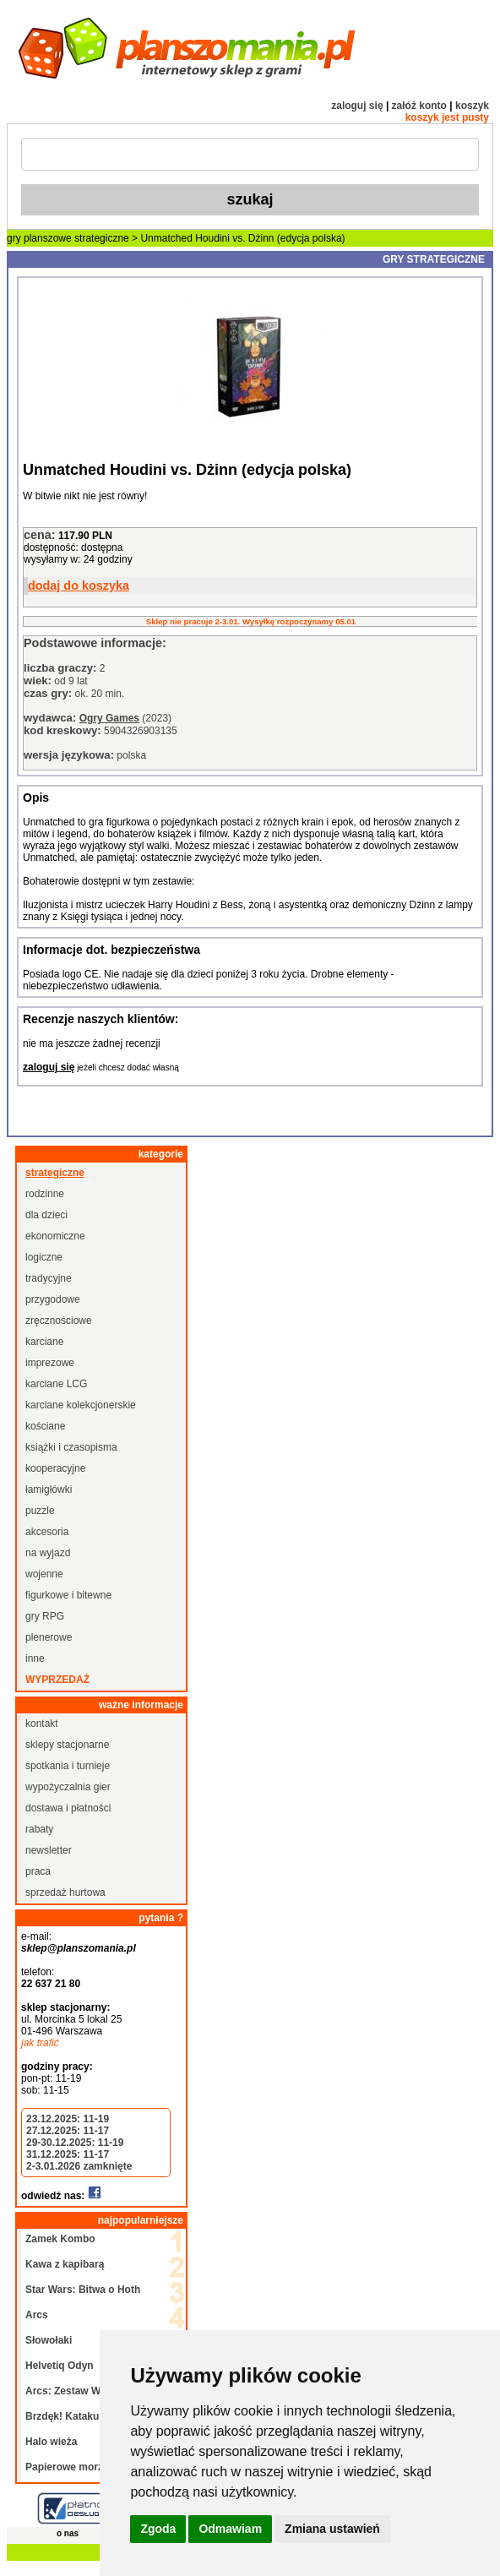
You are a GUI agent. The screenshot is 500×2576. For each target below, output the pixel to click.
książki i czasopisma (71, 1447)
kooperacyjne (55, 1468)
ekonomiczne (55, 1236)
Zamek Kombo (60, 2239)
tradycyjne (48, 1278)
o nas (68, 2533)
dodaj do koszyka (78, 585)
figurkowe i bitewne (68, 1595)
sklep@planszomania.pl (78, 1948)
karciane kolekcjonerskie (80, 1405)
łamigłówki (48, 1489)
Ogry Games (109, 718)
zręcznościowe (58, 1320)
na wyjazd (47, 1553)
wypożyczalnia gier (68, 1787)
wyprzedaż (57, 1680)
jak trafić (40, 2043)
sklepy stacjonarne (67, 1745)
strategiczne (101, 238)
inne (35, 1658)
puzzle (40, 1511)
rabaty (39, 1829)
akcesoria (46, 1532)
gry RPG (44, 1616)
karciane (44, 1342)
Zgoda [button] (158, 2528)
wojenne (44, 1574)
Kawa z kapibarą (64, 2264)
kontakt (41, 1723)
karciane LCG (56, 1384)
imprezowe (49, 1363)
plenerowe (48, 1637)
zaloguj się (357, 106)
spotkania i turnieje (67, 1766)
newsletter (48, 1850)
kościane (45, 1426)
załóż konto (419, 106)
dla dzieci (46, 1215)
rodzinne (44, 1194)
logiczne (43, 1257)
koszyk (472, 106)
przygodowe (52, 1299)
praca (38, 1871)
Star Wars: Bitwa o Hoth (82, 2290)
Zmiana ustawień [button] (332, 2528)
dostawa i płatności (68, 1808)
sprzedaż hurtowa (65, 1892)
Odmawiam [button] (230, 2528)
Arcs (36, 2315)
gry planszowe (39, 238)
